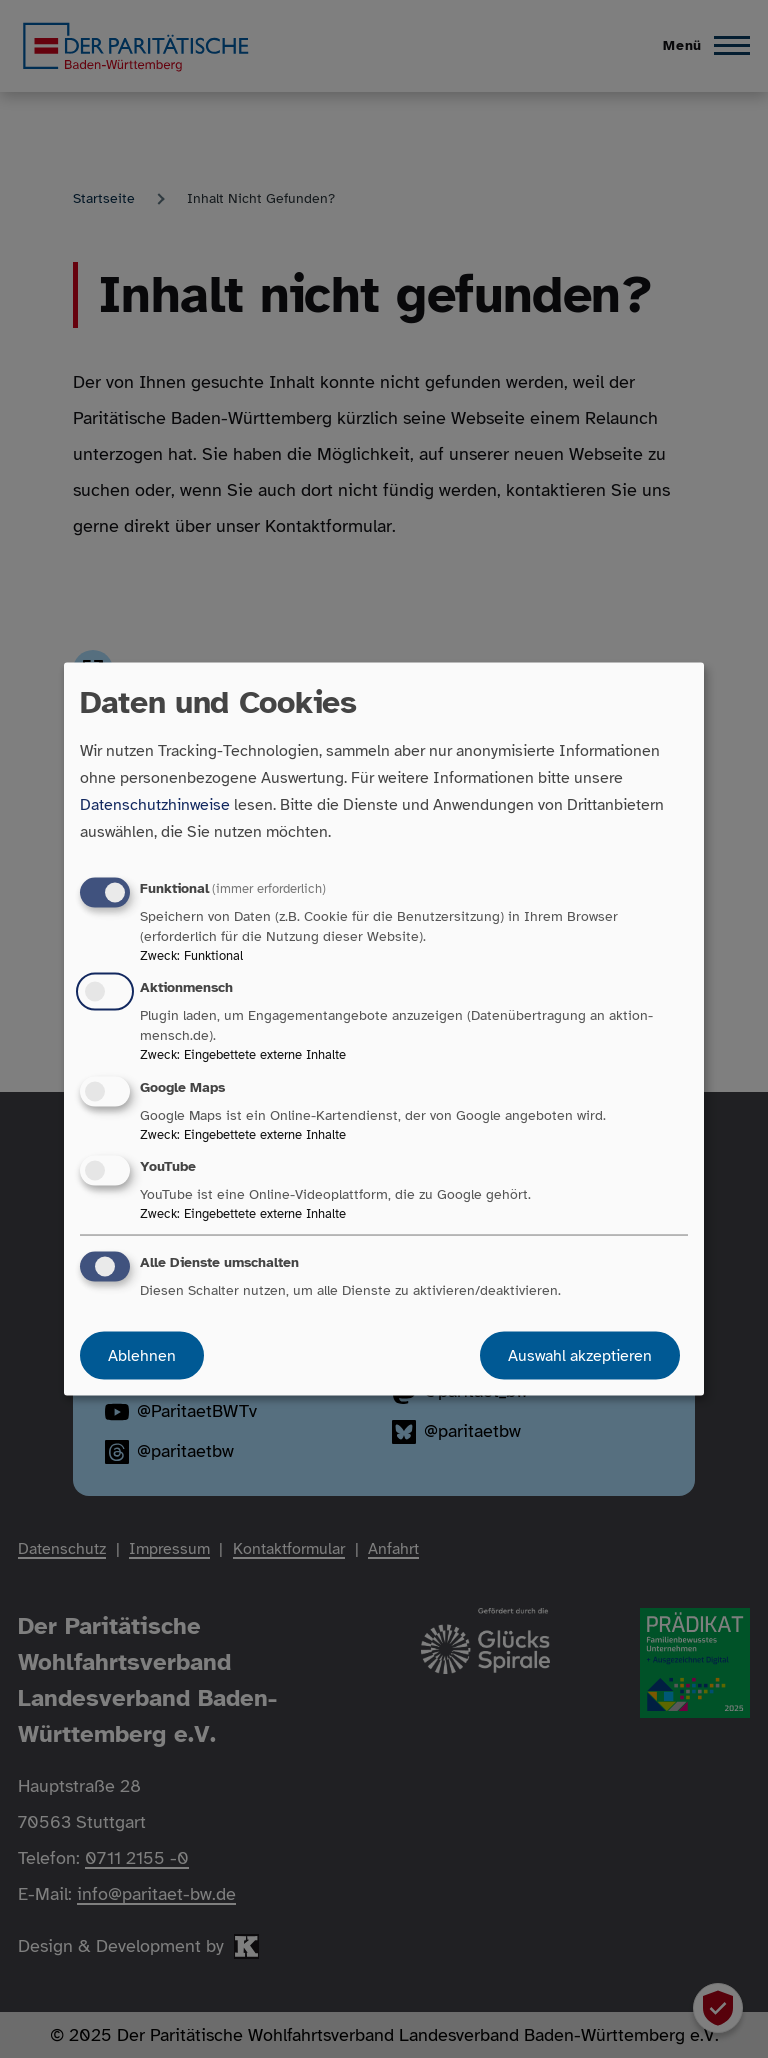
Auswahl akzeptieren (580, 1355)
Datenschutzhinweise (155, 805)
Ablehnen (142, 1355)
